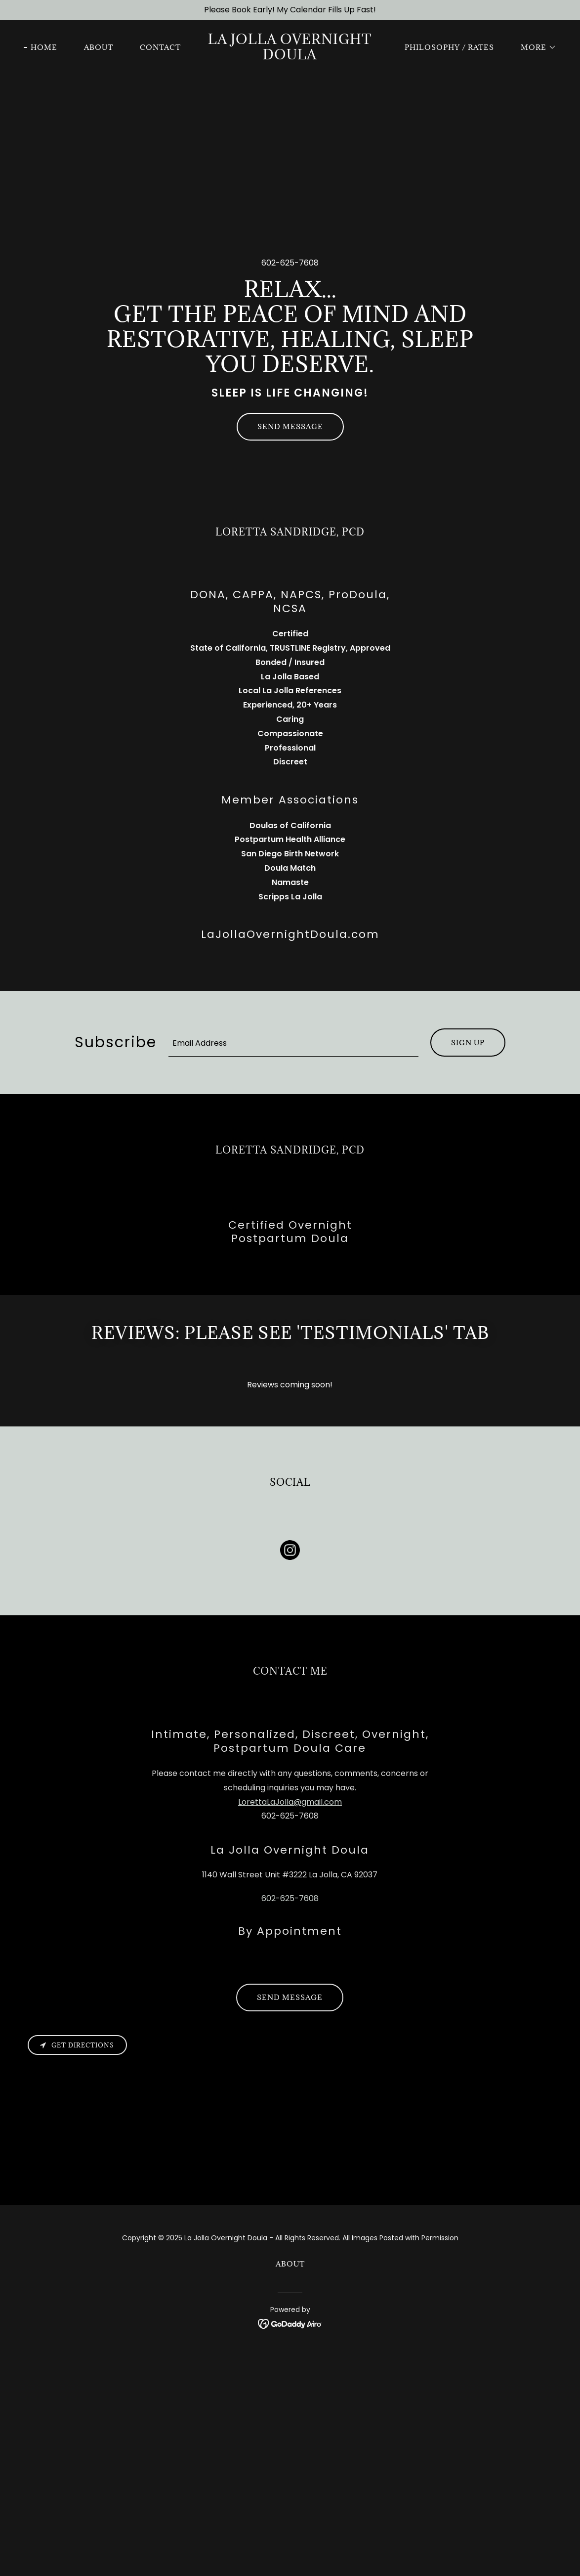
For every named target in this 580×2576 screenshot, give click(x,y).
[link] (289, 56)
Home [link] (44, 47)
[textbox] (293, 1042)
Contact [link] (160, 47)
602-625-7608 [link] (290, 262)
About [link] (98, 47)
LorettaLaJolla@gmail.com (290, 1802)
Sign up (468, 1042)
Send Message (290, 426)
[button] (535, 47)
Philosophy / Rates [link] (449, 47)
